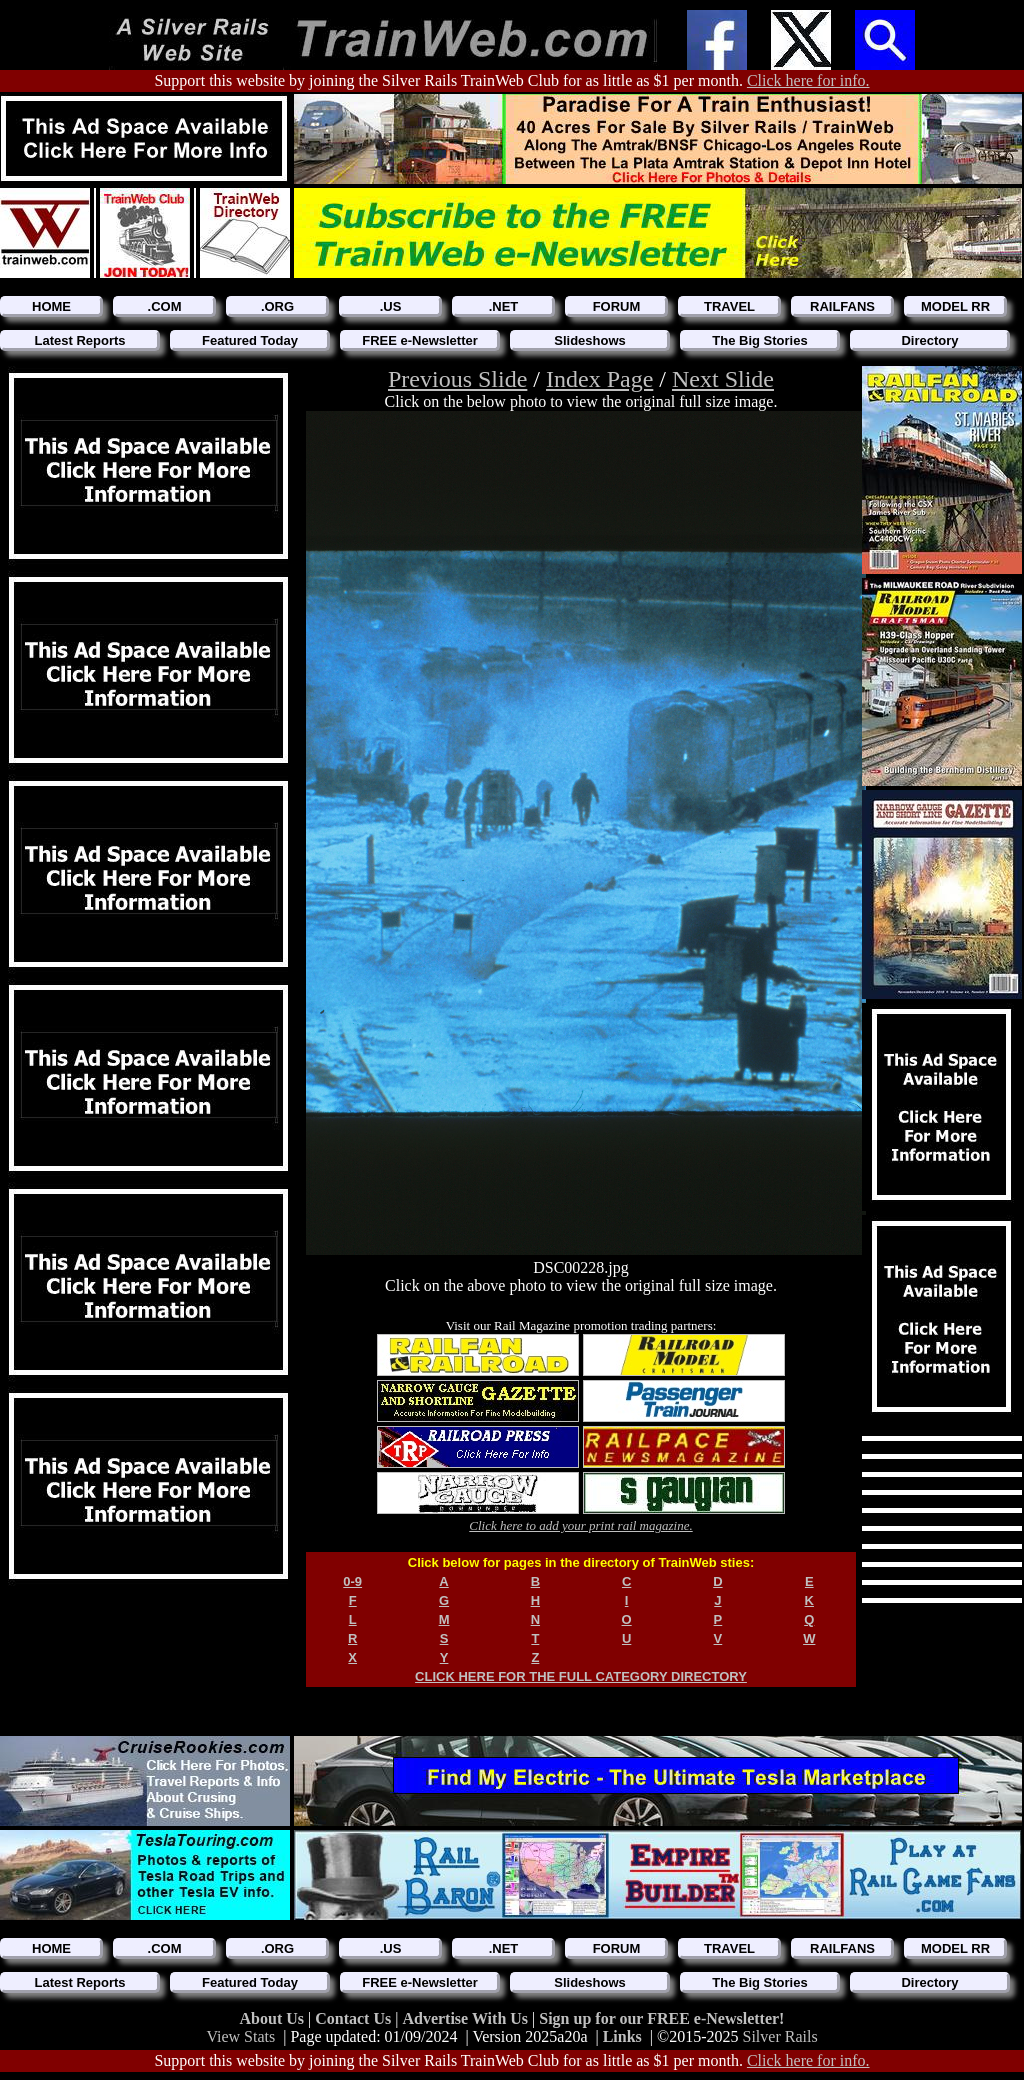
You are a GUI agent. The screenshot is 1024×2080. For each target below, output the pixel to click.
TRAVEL (729, 306)
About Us (274, 2018)
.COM (165, 306)
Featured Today (250, 340)
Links (622, 2036)
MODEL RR (955, 306)
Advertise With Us (467, 2018)
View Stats (240, 2036)
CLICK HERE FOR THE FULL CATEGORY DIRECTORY (581, 1676)
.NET (504, 306)
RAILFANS (842, 306)
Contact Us (355, 2018)
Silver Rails (780, 2036)
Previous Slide (457, 379)
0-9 (352, 1581)
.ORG (277, 306)
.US (391, 306)
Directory (929, 340)
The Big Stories (759, 340)
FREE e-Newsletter (420, 340)
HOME (51, 306)
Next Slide (723, 379)
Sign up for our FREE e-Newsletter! (661, 2018)
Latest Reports (79, 340)
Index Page (599, 379)
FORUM (617, 306)
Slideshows (590, 340)
